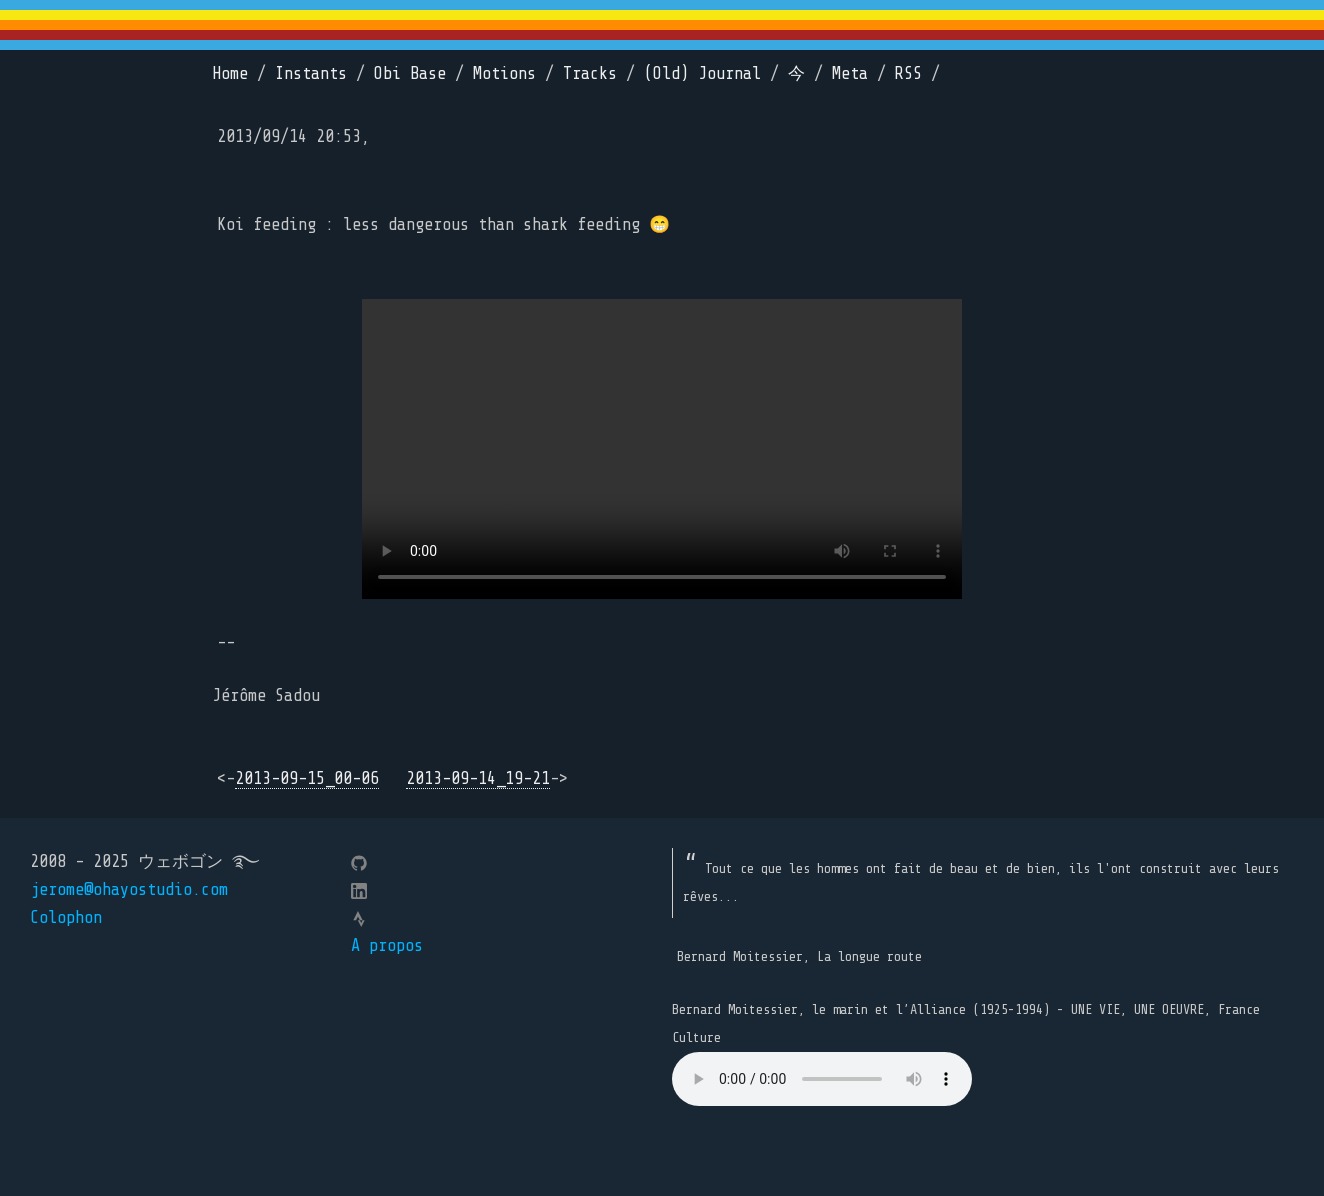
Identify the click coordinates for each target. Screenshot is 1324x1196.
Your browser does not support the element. (822, 1079)
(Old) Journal (702, 73)
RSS (908, 73)
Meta (850, 73)
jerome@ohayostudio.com (129, 889)
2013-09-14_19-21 (478, 778)
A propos (387, 945)
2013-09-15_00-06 (307, 778)
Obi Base (410, 73)
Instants (311, 73)
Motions (504, 73)
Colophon (66, 917)
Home (230, 73)
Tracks (590, 73)
